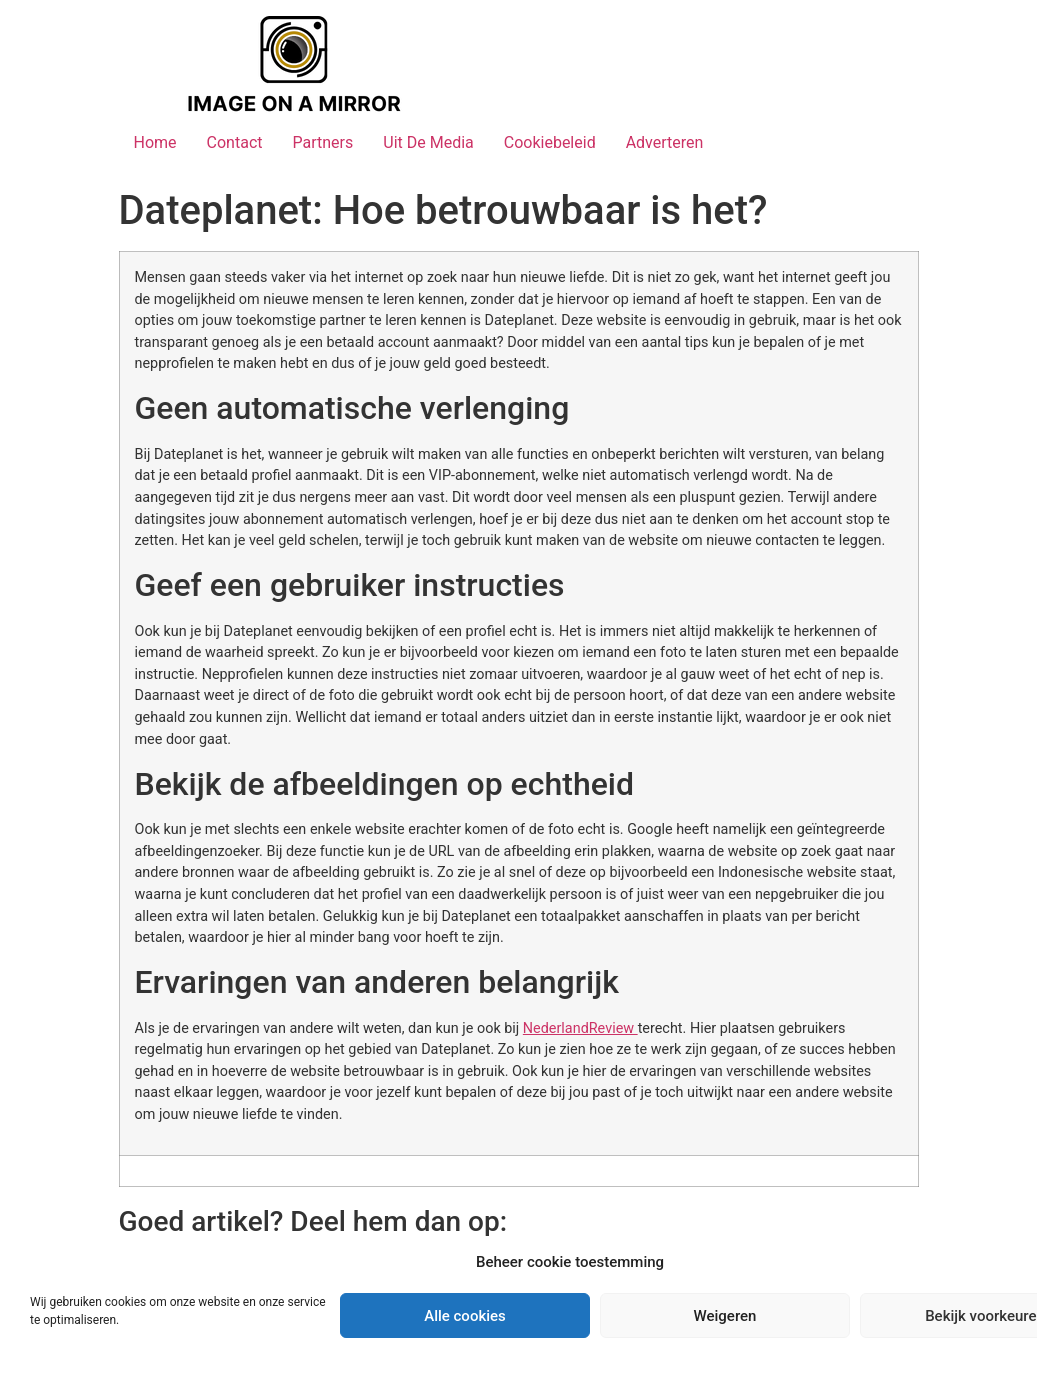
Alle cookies (465, 1316)
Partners (322, 142)
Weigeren (725, 1316)
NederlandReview (580, 1028)
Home (155, 142)
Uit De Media (428, 142)
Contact (235, 142)
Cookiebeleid (550, 142)
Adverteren (665, 142)
